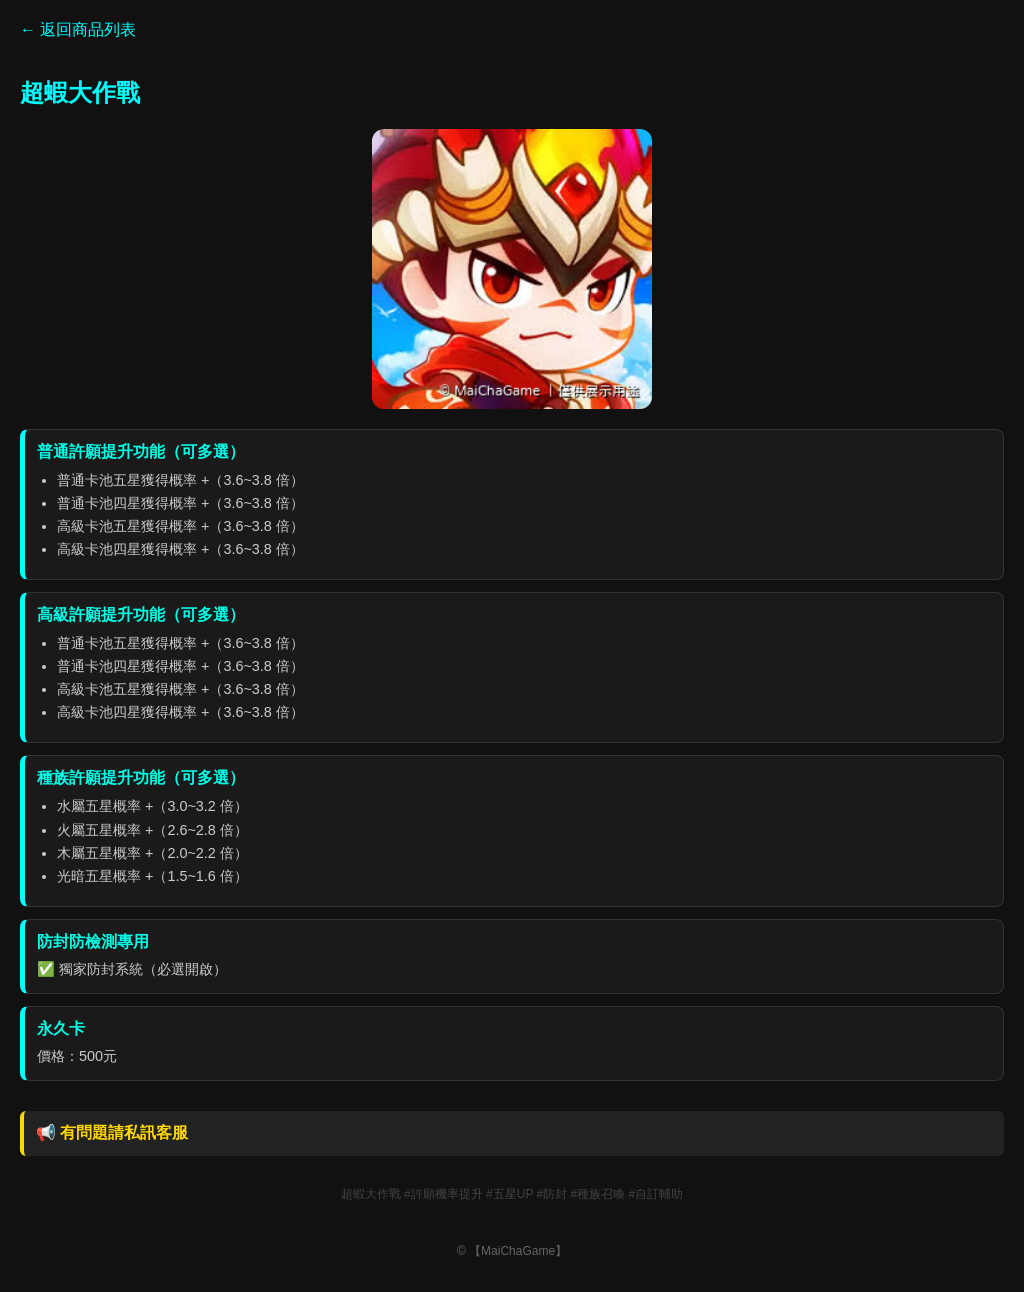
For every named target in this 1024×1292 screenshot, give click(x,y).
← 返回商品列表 (78, 29)
